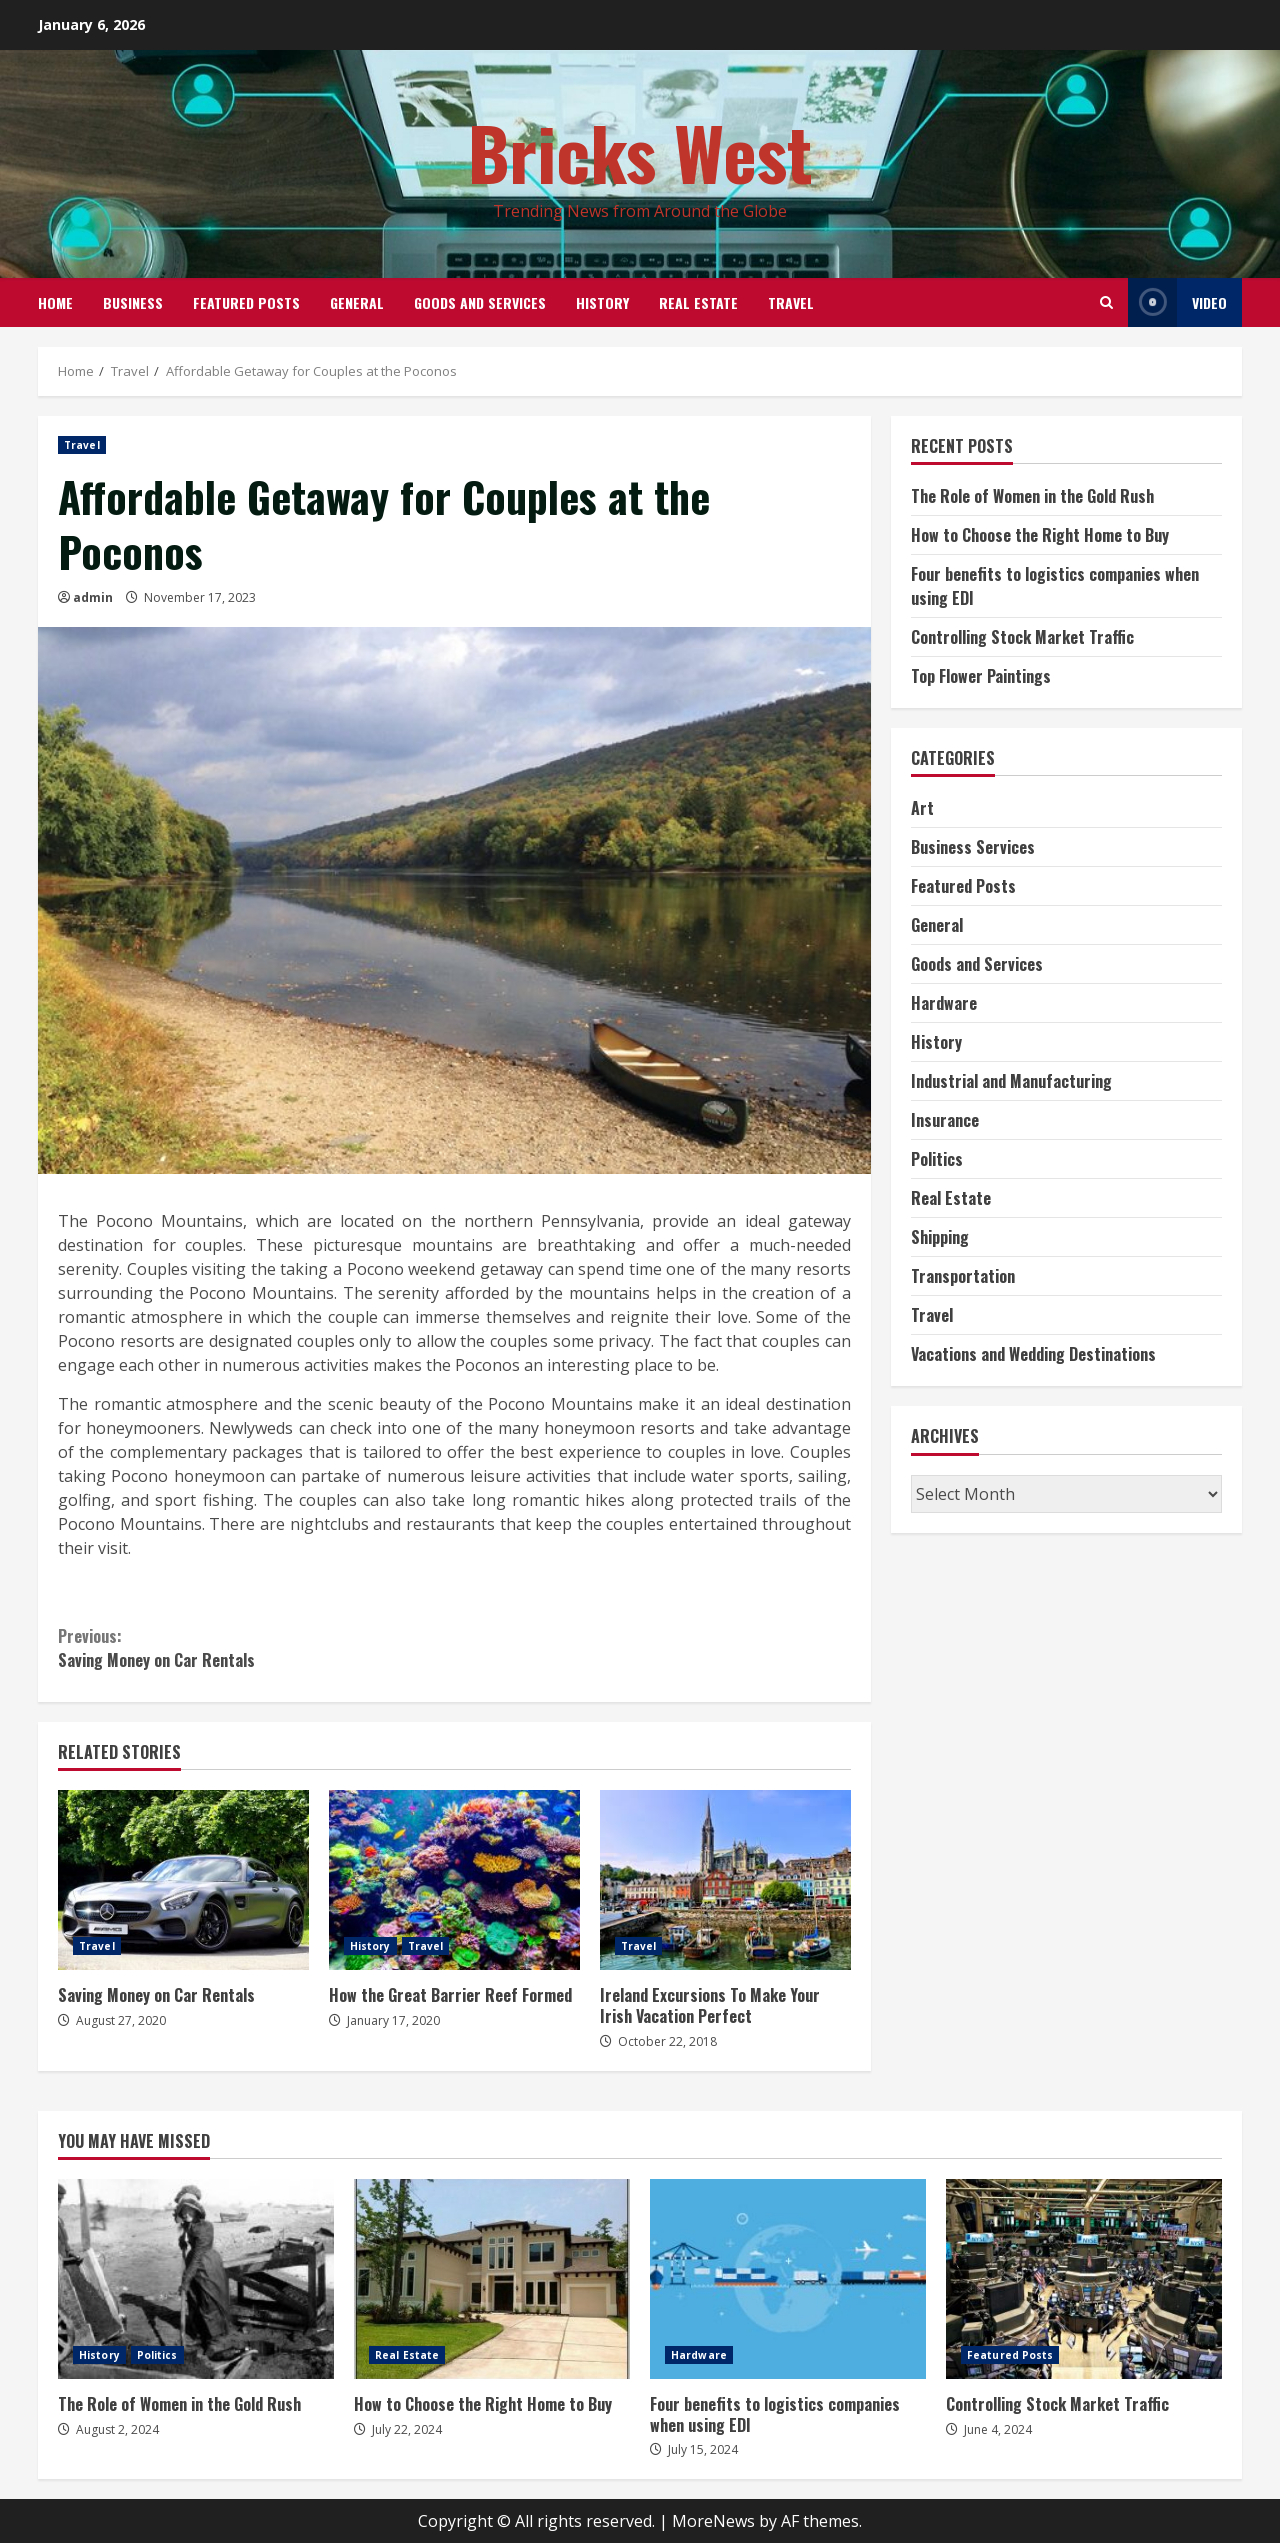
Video (1177, 302)
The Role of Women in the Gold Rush (1032, 496)
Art (922, 808)
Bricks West (640, 151)
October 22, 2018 (667, 2041)
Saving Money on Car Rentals (256, 1648)
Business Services (973, 847)
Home (55, 302)
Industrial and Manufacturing (1011, 1081)
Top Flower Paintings (981, 676)
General (357, 302)
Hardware (944, 1003)
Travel (791, 302)
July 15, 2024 (703, 2449)
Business (133, 302)
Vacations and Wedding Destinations (1033, 1354)
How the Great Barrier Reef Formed (454, 1880)
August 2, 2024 (117, 2429)
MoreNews (713, 2521)
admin (93, 597)
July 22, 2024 (407, 2429)
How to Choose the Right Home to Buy (1040, 535)
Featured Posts (246, 302)
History (602, 302)
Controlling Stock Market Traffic (1022, 637)
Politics (937, 1159)
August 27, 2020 (121, 2020)
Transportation (963, 1276)
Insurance (945, 1120)
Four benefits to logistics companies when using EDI (788, 2279)
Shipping (940, 1237)
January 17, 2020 (393, 2020)
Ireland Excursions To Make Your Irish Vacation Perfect (725, 1880)
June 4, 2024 (998, 2429)
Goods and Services (480, 302)
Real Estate (698, 302)
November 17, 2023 (200, 597)
